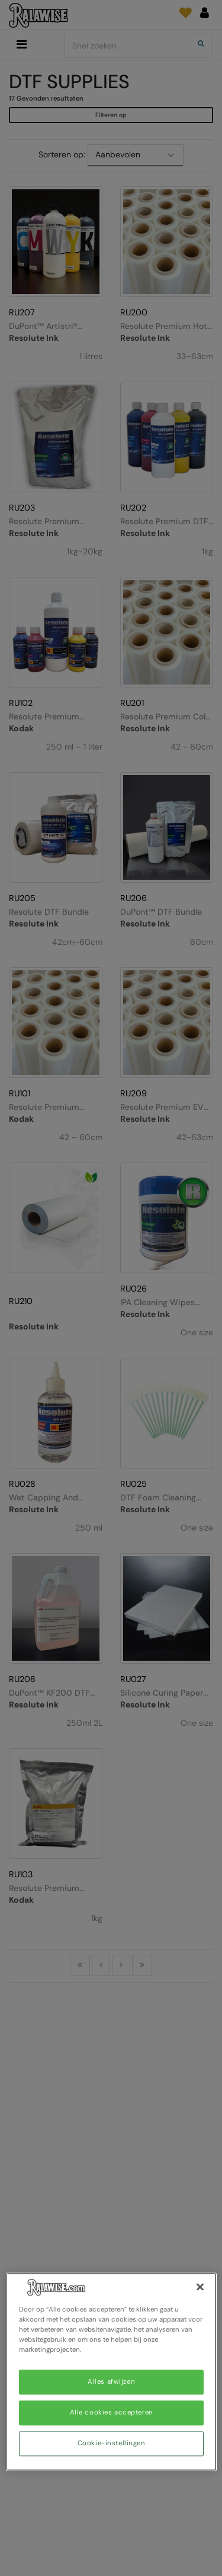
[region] (111, 2371)
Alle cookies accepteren (111, 2413)
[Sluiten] (200, 2287)
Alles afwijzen (111, 2382)
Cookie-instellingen (112, 2443)
